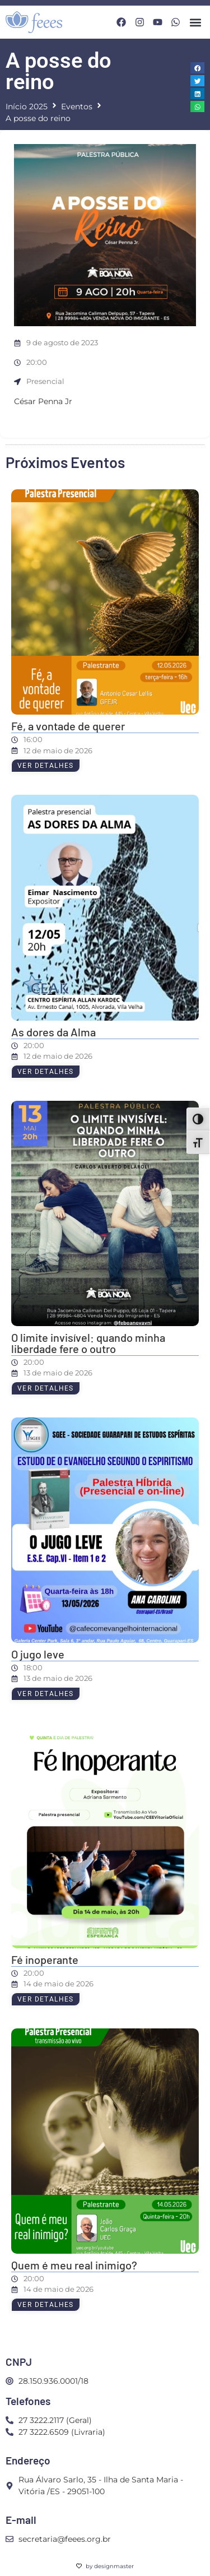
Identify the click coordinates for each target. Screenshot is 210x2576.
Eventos (76, 106)
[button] (195, 22)
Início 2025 (27, 106)
